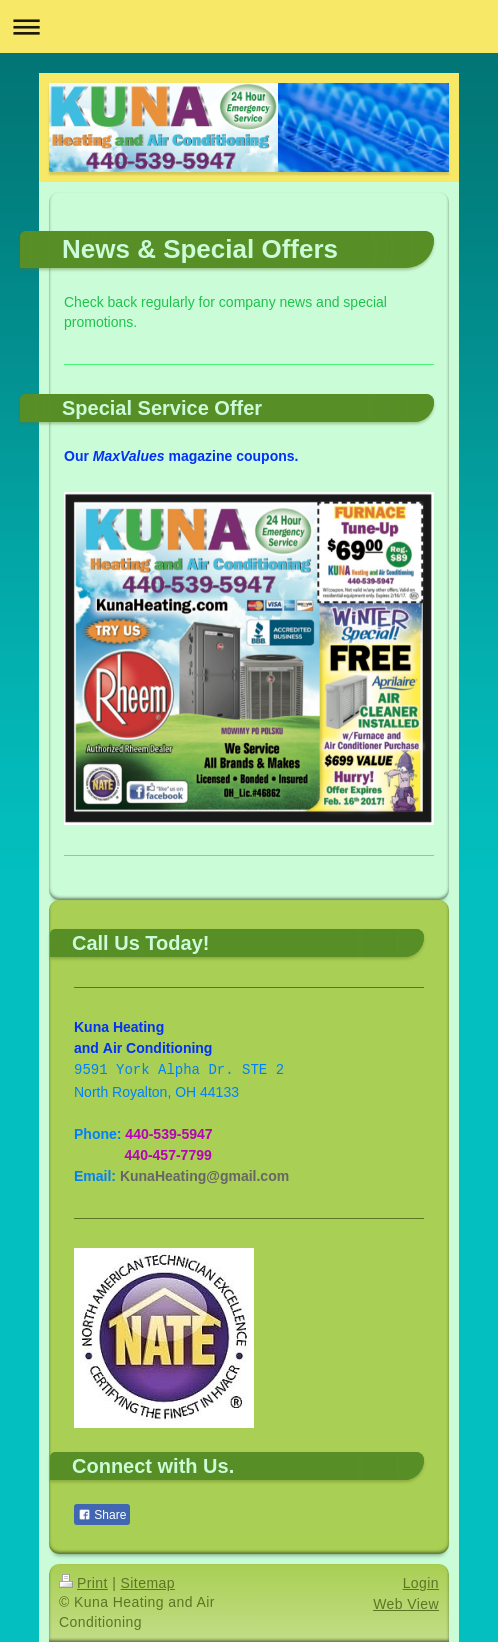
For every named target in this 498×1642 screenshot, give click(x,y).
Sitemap (148, 1583)
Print (83, 1583)
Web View (406, 1604)
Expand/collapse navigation (249, 26)
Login (421, 1583)
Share (102, 1515)
